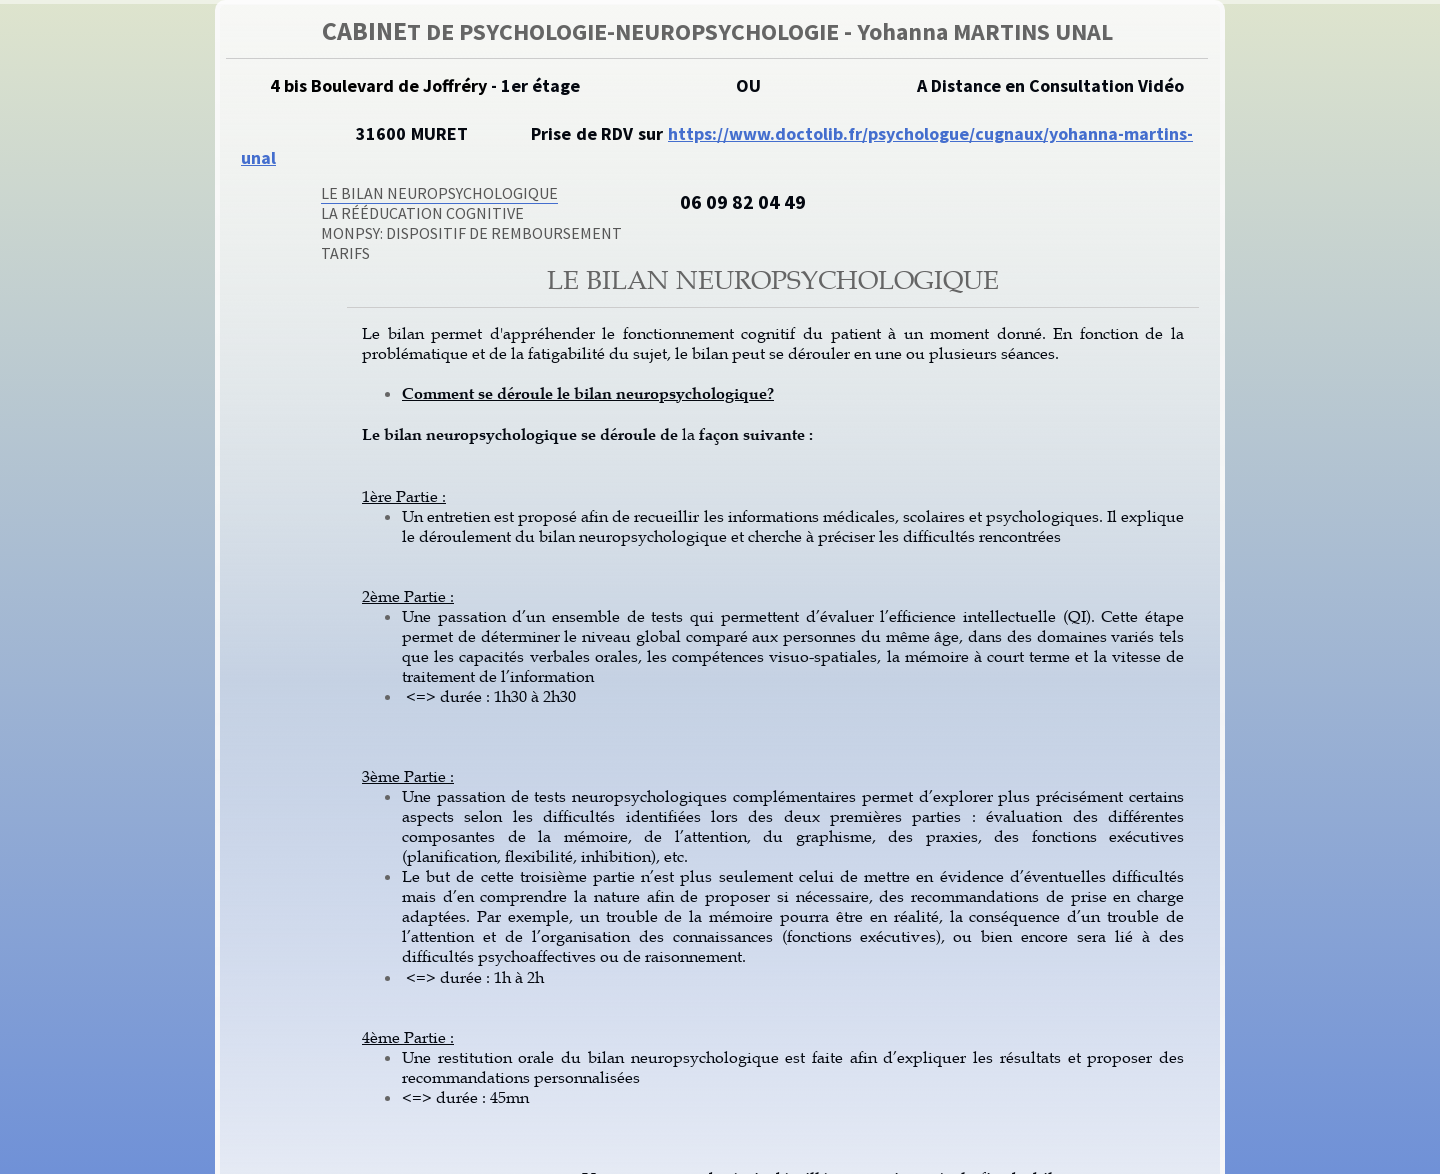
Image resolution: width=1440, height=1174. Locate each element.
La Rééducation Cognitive (422, 213)
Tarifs (345, 253)
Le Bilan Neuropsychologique (439, 193)
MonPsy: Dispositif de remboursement (471, 233)
